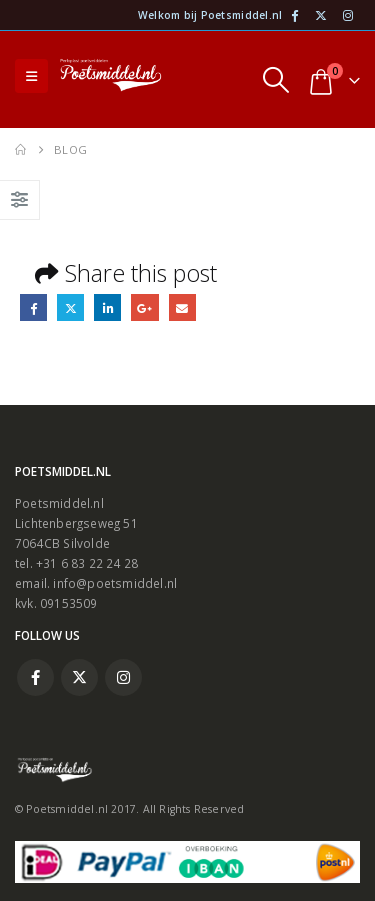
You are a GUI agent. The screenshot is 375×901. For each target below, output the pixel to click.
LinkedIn (107, 307)
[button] (31, 76)
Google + (144, 307)
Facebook (33, 307)
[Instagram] (348, 15)
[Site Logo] (111, 76)
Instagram (123, 677)
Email (182, 307)
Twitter (70, 307)
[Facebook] (294, 15)
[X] (321, 15)
